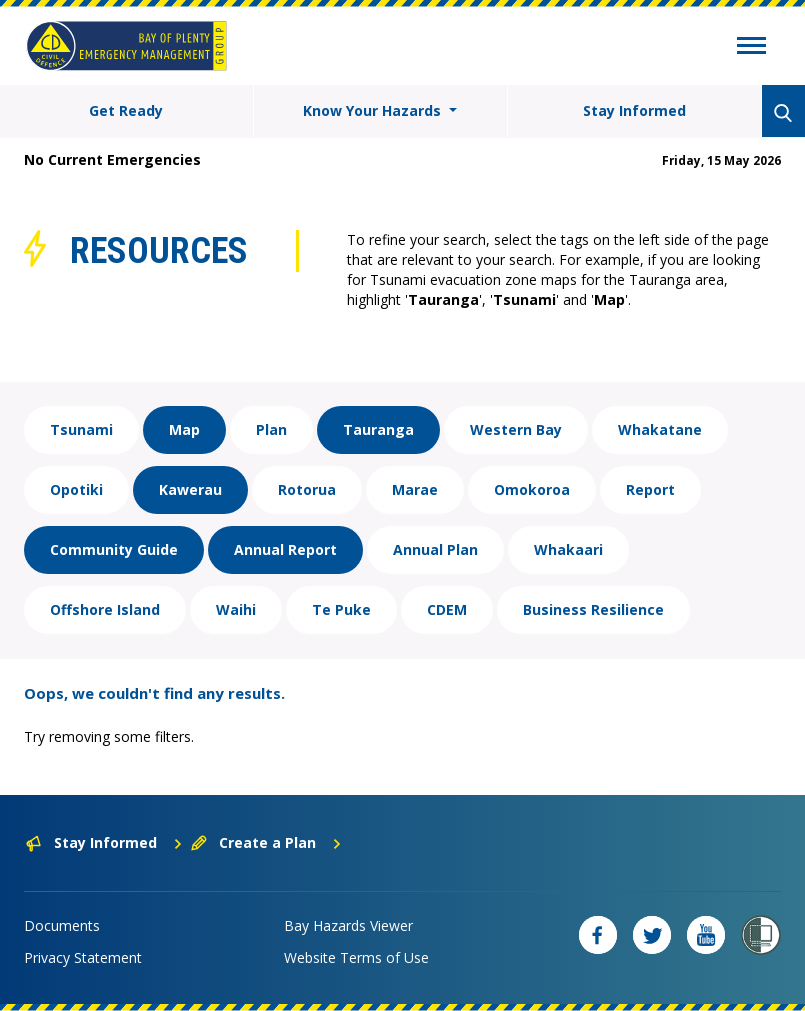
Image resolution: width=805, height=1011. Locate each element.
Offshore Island (105, 609)
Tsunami (81, 429)
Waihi (236, 609)
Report (650, 489)
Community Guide (114, 549)
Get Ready (126, 110)
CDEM (447, 609)
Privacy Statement (83, 957)
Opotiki (76, 489)
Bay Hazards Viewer (348, 925)
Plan (271, 429)
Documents (62, 925)
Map (184, 429)
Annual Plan (435, 549)
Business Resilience (593, 609)
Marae (415, 489)
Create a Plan (266, 842)
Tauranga (378, 429)
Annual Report (285, 549)
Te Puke (341, 609)
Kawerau (190, 489)
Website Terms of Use (356, 957)
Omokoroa (532, 489)
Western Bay (516, 429)
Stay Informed (634, 110)
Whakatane (660, 429)
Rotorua (307, 489)
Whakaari (568, 549)
